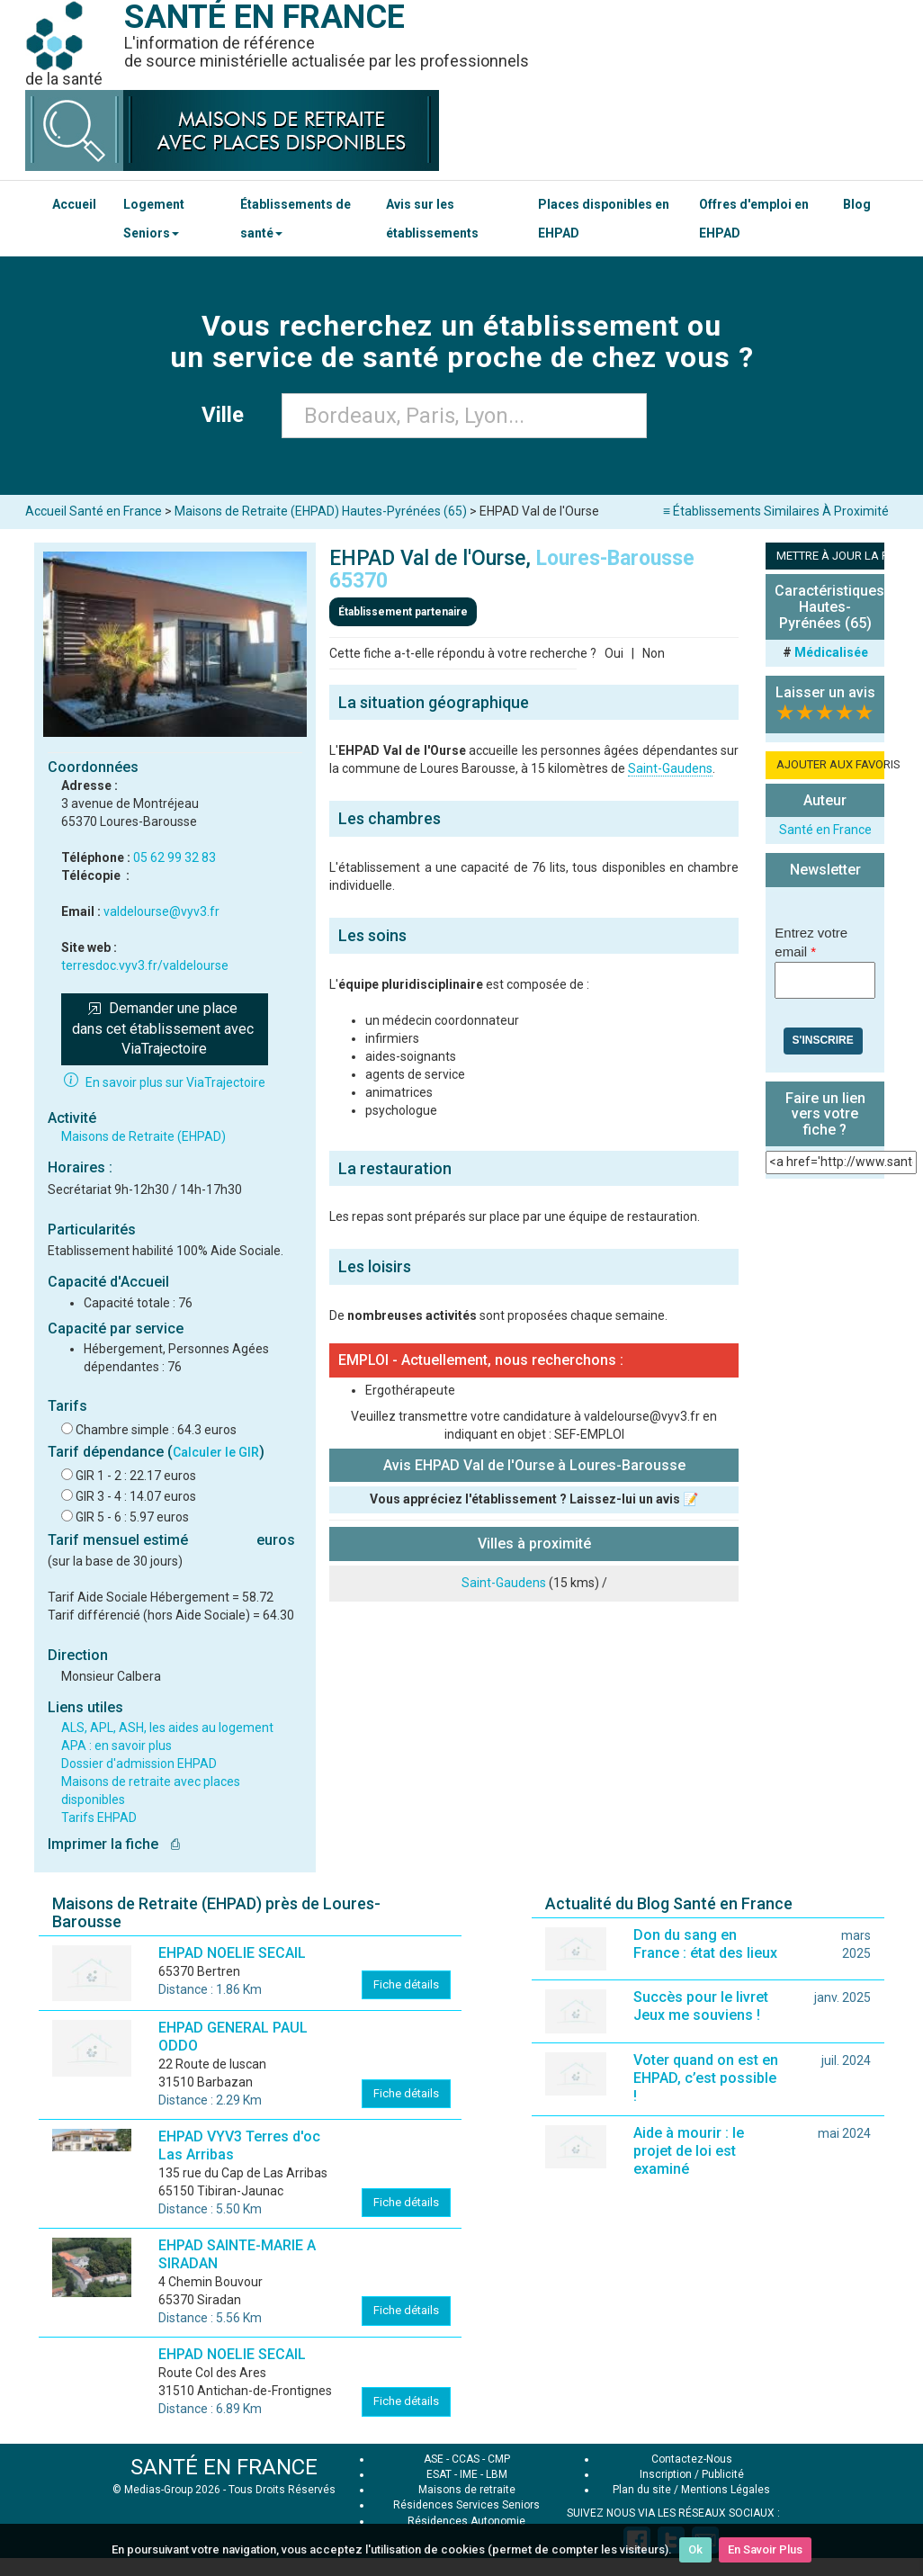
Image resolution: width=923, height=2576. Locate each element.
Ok (695, 2549)
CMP (499, 2459)
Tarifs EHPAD (99, 1817)
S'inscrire (823, 1040)
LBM (496, 2474)
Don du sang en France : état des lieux (705, 1943)
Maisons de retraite (466, 2489)
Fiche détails (406, 1984)
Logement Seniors (153, 218)
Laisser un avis (825, 692)
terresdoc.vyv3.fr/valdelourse (145, 965)
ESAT (439, 2474)
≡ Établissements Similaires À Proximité (776, 511)
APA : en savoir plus (116, 1745)
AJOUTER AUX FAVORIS (830, 764)
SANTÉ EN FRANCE (224, 2467)
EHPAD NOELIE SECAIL (232, 1952)
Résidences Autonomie (466, 2521)
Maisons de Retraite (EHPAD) (143, 1136)
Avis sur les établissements (432, 218)
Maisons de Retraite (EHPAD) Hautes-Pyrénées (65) (321, 511)
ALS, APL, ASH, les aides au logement (167, 1727)
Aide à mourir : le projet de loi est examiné (688, 2150)
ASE (434, 2459)
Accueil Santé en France (93, 511)
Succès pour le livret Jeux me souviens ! (700, 2006)
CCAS (465, 2459)
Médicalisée (831, 652)
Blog (857, 204)
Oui (614, 653)
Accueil (74, 204)
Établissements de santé (295, 218)
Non (653, 653)
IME (469, 2474)
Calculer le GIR (216, 1452)
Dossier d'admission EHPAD (139, 1763)
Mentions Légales (725, 2489)
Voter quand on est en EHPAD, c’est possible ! (705, 2078)
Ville (228, 414)
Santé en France (825, 829)
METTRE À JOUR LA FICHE (830, 555)
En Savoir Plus (765, 2549)
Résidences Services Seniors (466, 2505)
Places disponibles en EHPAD (603, 218)
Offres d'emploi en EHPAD (754, 218)
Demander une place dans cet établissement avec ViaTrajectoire (164, 1029)
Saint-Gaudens (670, 768)
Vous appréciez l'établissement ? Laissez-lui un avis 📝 (534, 1499)
